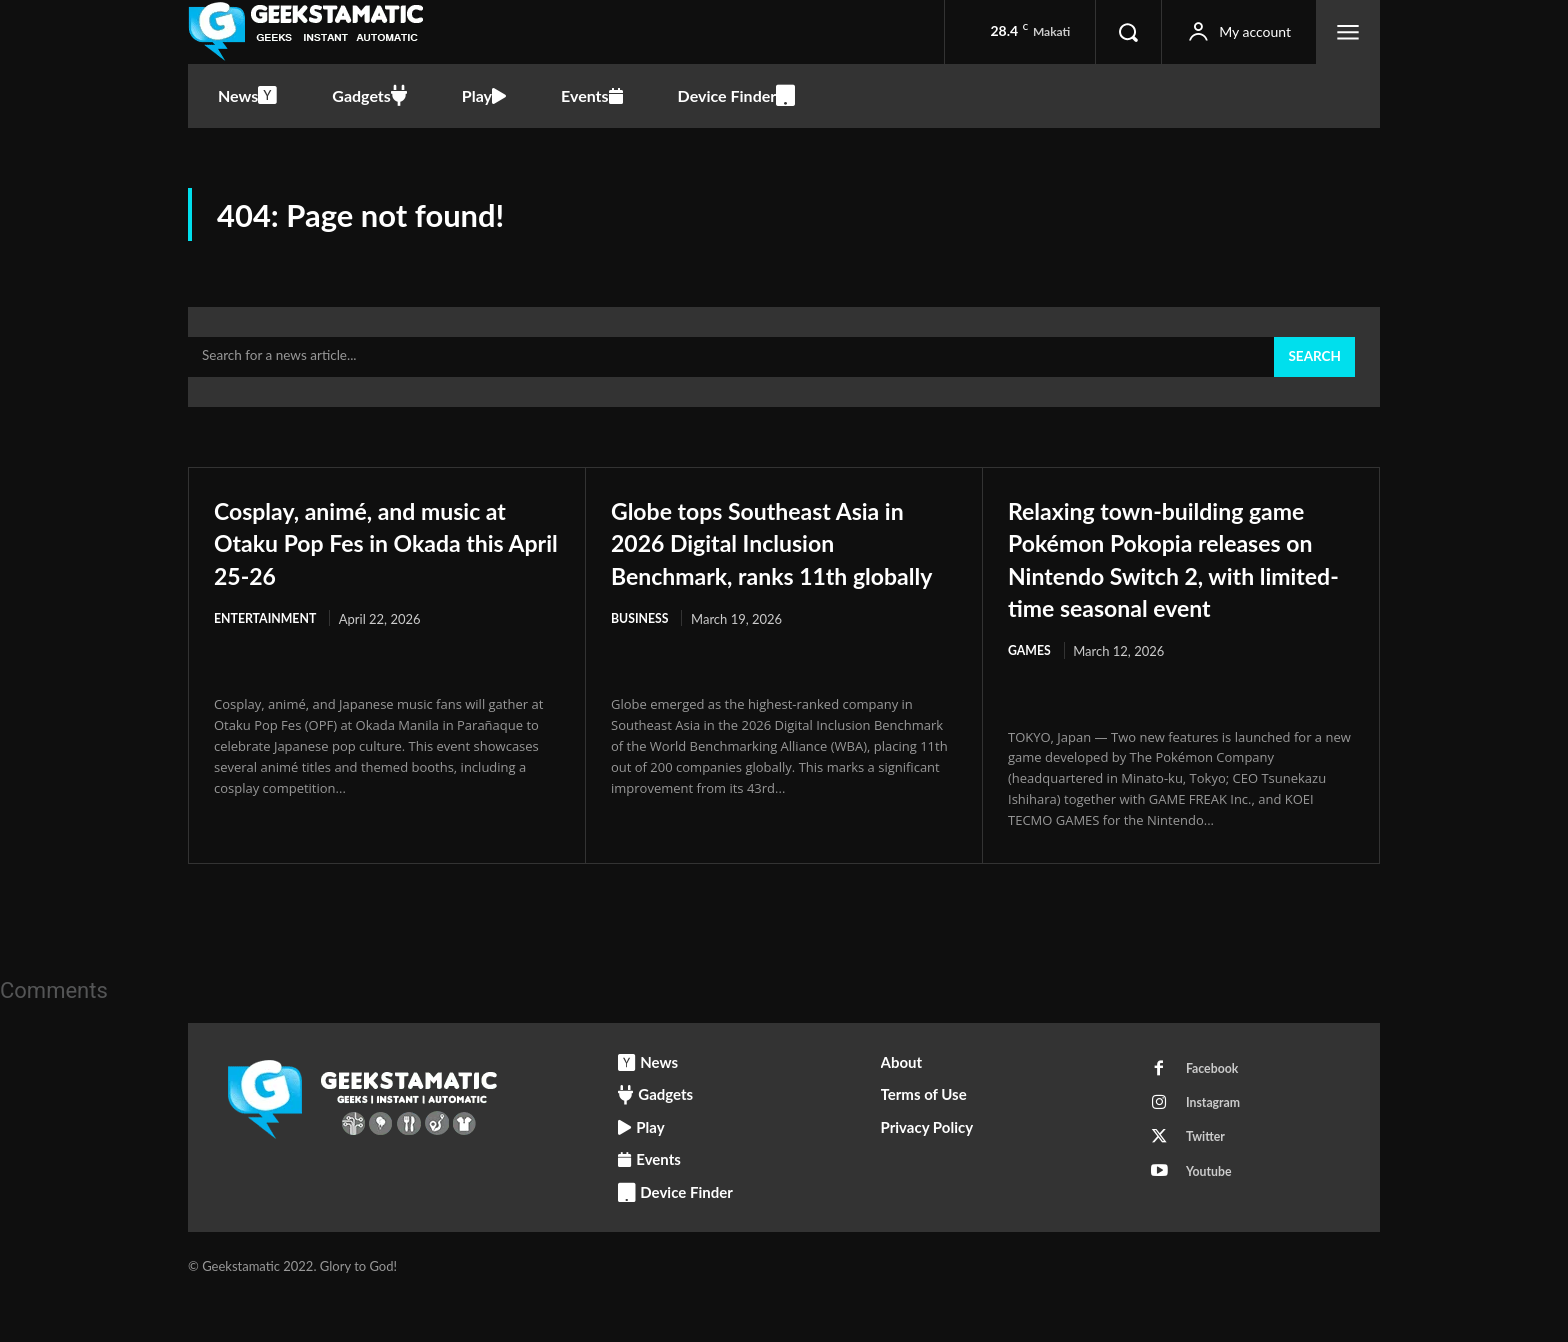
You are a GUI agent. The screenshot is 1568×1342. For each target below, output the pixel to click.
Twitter (1209, 1186)
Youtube (1213, 1223)
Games (1030, 692)
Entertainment (268, 628)
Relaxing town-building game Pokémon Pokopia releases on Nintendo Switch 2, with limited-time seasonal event (1175, 582)
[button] (1128, 32)
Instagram (1217, 1149)
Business (641, 660)
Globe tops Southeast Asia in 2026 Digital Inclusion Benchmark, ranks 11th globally (774, 566)
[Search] (1313, 366)
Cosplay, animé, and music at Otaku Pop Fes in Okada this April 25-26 (380, 550)
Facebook (1216, 1112)
